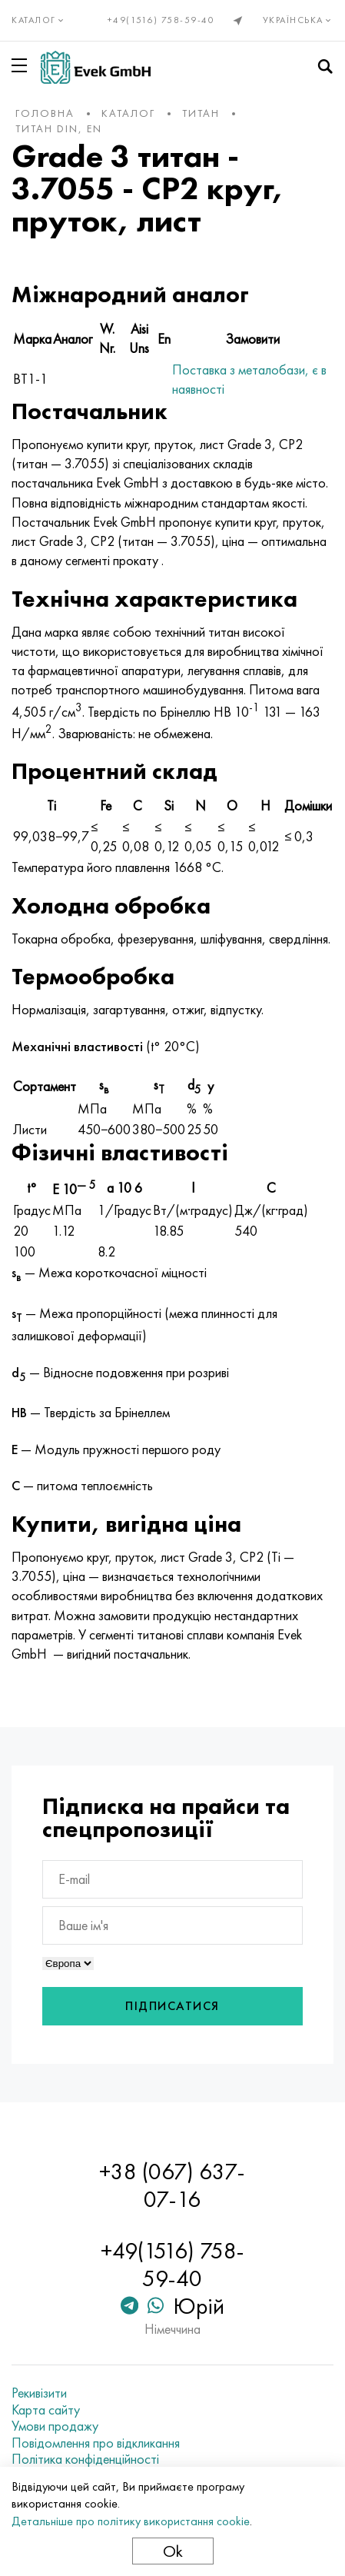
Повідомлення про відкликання (96, 2443)
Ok (173, 2551)
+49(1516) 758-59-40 (161, 20)
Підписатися (172, 2006)
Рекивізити (39, 2393)
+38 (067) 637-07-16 (172, 2185)
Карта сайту (46, 2409)
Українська (298, 20)
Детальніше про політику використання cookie (131, 2521)
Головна (45, 113)
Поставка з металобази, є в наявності (249, 379)
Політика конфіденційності (85, 2459)
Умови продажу (55, 2426)
